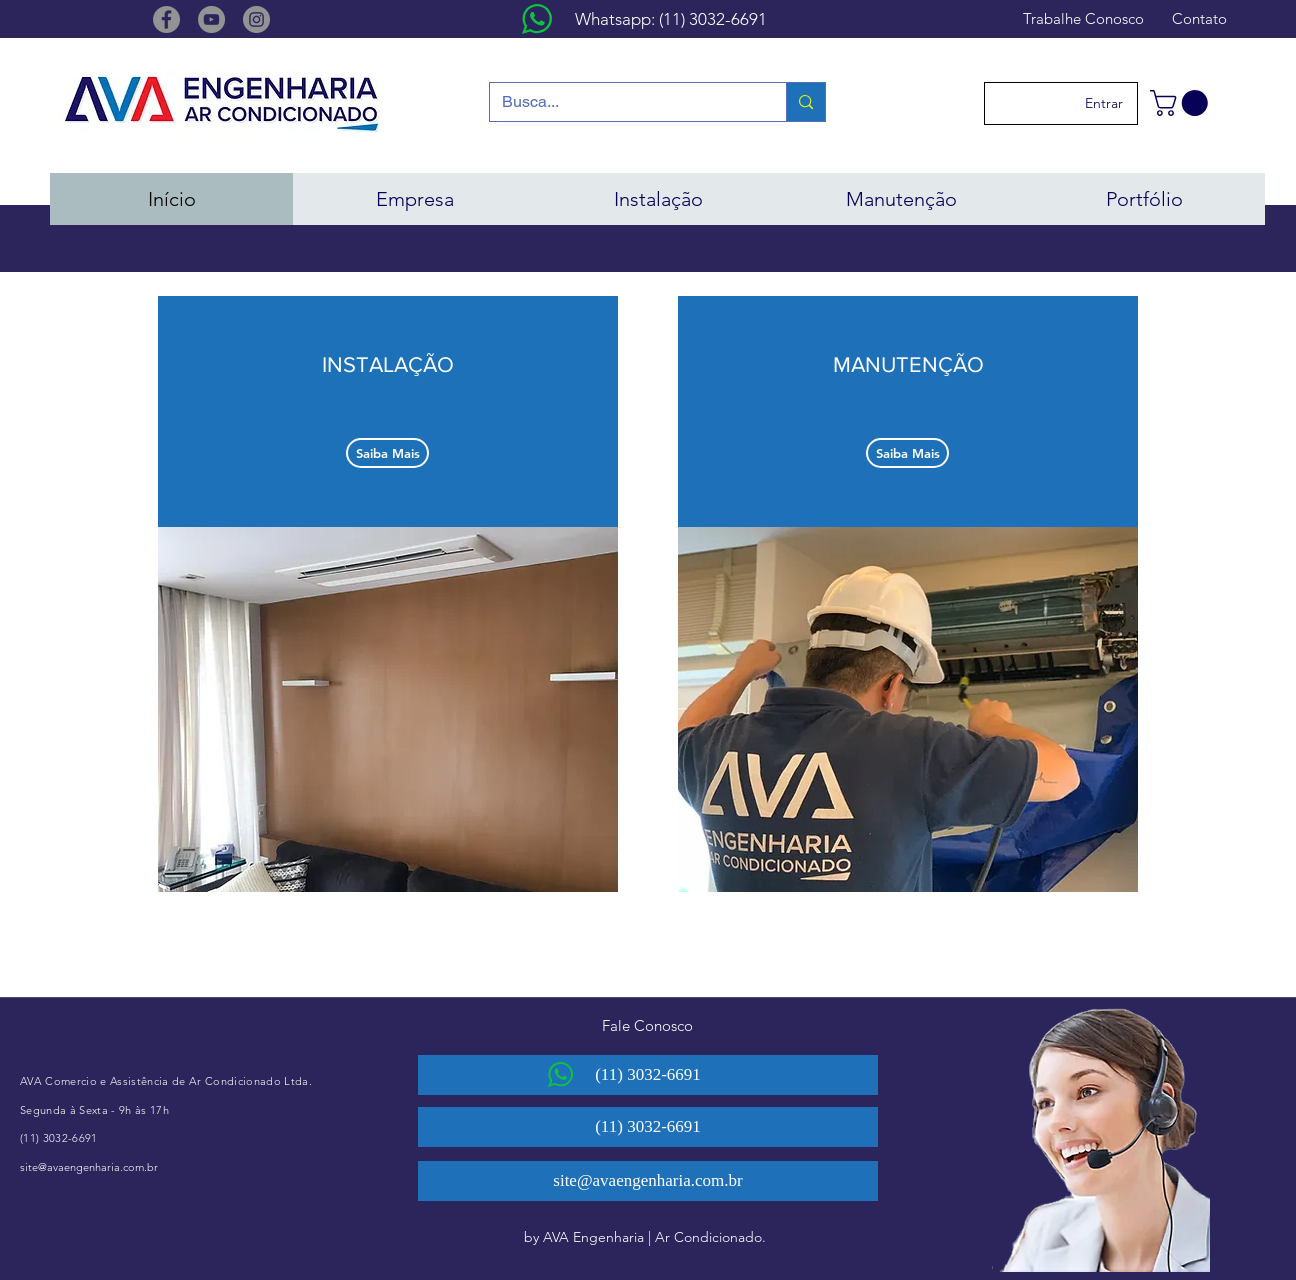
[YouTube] (211, 19)
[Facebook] (166, 19)
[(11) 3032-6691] (648, 1075)
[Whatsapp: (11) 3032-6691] (671, 20)
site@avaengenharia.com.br (89, 1167)
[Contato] (1199, 18)
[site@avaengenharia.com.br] (648, 1181)
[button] (1182, 103)
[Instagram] (256, 19)
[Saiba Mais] (387, 453)
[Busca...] (623, 102)
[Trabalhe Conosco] (1083, 18)
